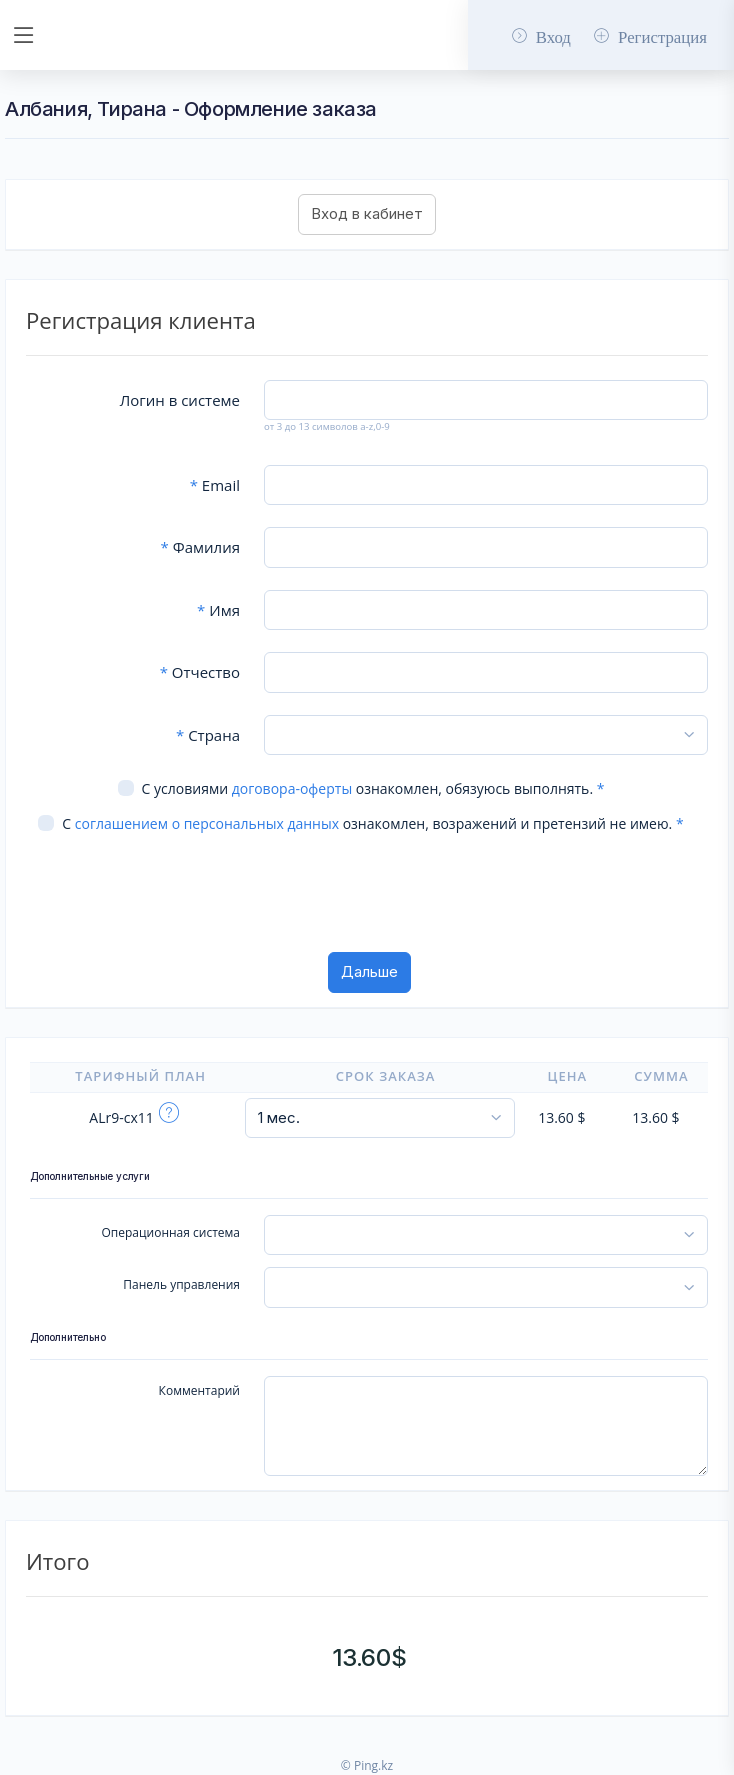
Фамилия (200, 547)
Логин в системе (180, 400)
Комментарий (199, 1390)
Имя (218, 610)
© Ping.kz (367, 1765)
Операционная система (171, 1232)
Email (215, 485)
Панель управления (181, 1284)
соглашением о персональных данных (207, 823)
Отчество (200, 672)
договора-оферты (292, 788)
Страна (208, 735)
